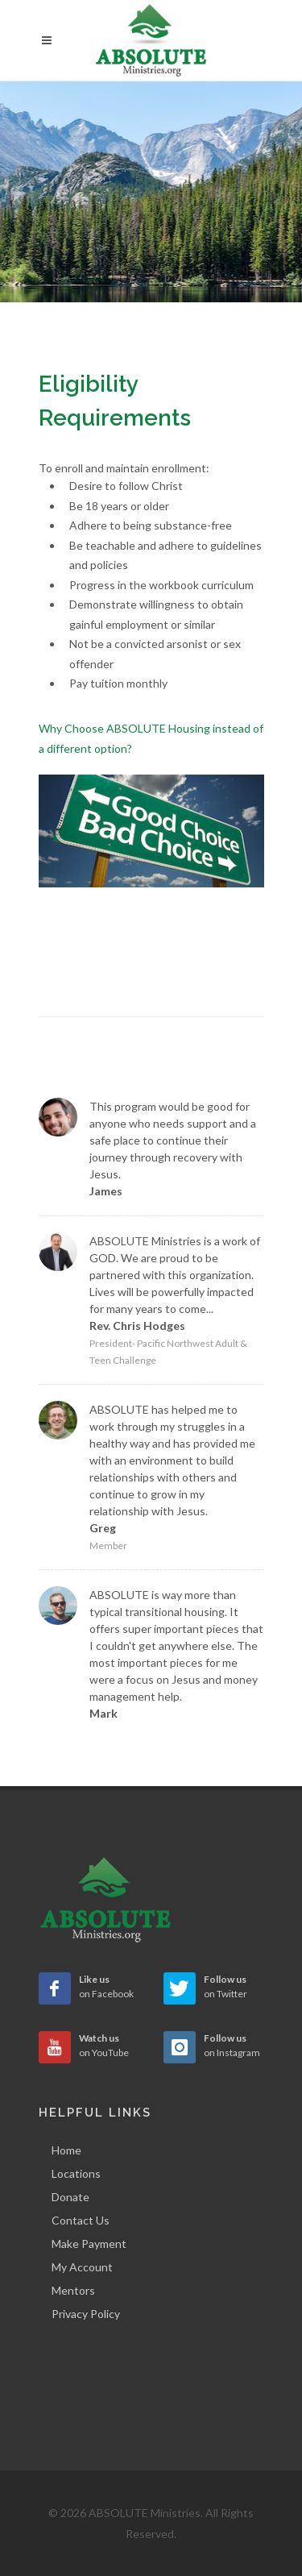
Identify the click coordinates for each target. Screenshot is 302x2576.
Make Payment (89, 2243)
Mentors (73, 2290)
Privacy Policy (86, 2313)
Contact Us (81, 2220)
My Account (82, 2267)
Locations (76, 2173)
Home (66, 2150)
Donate (70, 2197)
